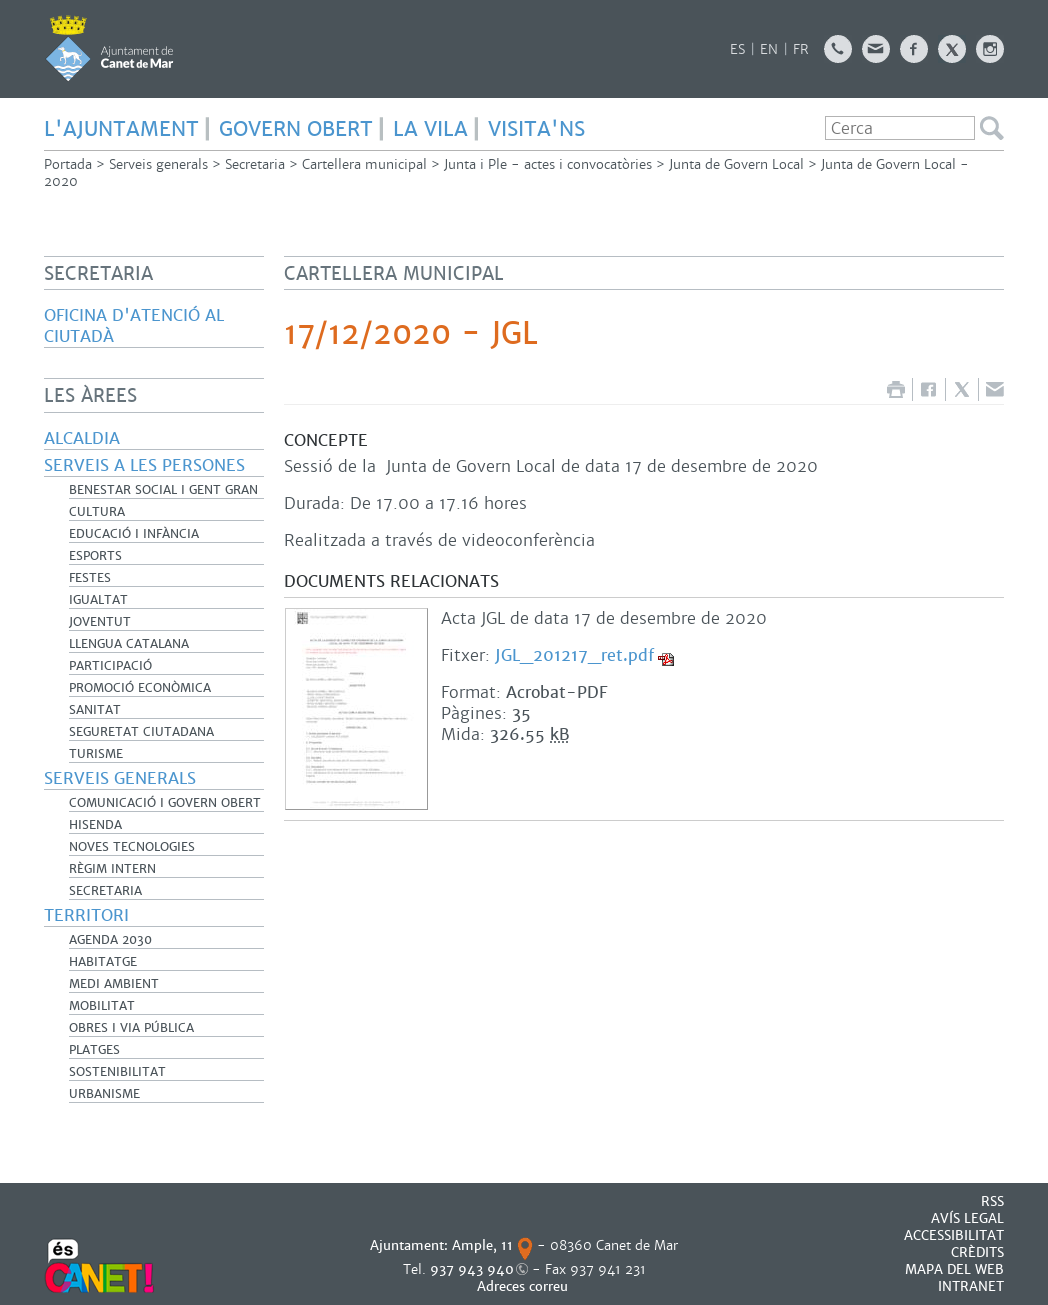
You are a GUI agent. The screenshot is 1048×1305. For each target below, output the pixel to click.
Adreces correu (524, 1286)
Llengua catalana (129, 644)
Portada (68, 164)
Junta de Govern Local (736, 164)
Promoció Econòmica (140, 688)
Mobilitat (102, 1006)
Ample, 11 (482, 1245)
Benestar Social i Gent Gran (163, 490)
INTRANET (971, 1286)
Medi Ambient (114, 984)
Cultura (97, 512)
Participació (110, 666)
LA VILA (430, 129)
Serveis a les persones (144, 465)
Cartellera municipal (364, 164)
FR (801, 49)
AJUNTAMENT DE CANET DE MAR (109, 48)
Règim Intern (112, 869)
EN (769, 49)
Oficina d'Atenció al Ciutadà (134, 326)
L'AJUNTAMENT (121, 129)
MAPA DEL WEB (954, 1269)
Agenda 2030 (110, 940)
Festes (90, 578)
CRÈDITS (977, 1252)
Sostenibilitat (117, 1072)
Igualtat (98, 600)
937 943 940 (472, 1269)
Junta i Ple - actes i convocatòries (548, 164)
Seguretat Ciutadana (141, 732)
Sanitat (95, 710)
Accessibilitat (954, 1235)
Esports (95, 556)
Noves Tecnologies (132, 847)
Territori (86, 915)
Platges (94, 1050)
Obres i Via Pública (131, 1028)
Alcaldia (82, 438)
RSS (992, 1201)
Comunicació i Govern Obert (165, 803)
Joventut (100, 622)
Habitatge (103, 962)
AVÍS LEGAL (967, 1218)
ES (737, 49)
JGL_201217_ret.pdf (574, 655)
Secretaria (255, 164)
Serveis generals (158, 164)
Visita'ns (536, 129)
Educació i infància (134, 534)
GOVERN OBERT (296, 129)
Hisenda (95, 825)
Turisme (96, 754)
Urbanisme (104, 1094)
